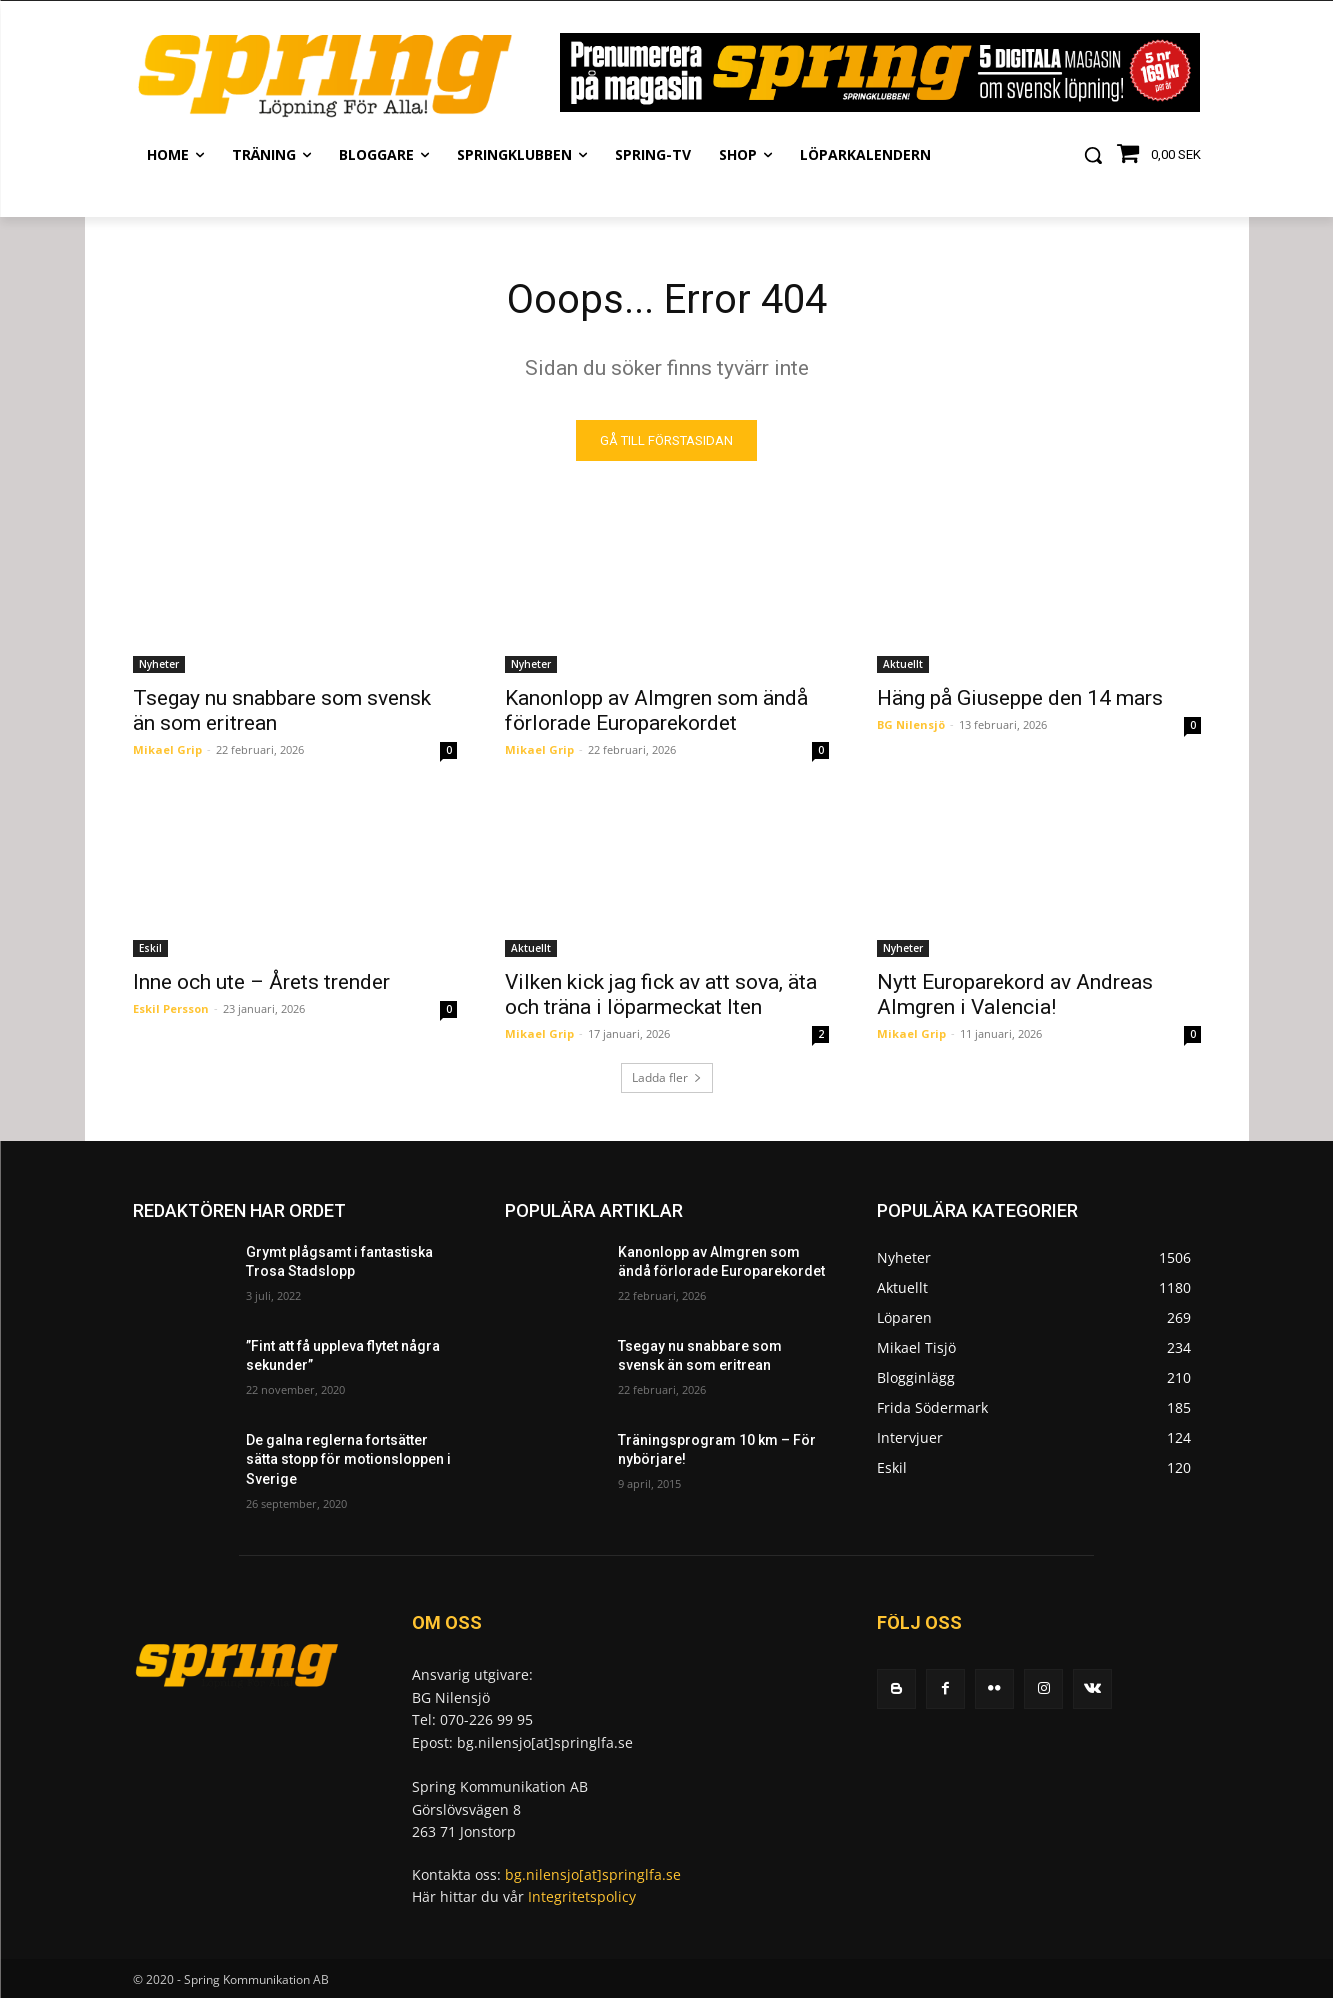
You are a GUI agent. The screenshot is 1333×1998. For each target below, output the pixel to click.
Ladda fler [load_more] (667, 1077)
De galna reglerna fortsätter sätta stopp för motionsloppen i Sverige (348, 1459)
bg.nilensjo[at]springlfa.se (593, 1874)
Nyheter (159, 664)
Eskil (150, 948)
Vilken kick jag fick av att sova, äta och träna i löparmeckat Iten (661, 994)
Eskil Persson (171, 1008)
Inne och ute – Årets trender (261, 982)
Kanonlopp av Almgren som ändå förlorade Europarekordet (656, 710)
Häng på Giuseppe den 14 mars (1020, 698)
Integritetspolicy (582, 1896)
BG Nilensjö (911, 724)
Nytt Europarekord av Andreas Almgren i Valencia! (1015, 994)
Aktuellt (903, 664)
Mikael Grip (167, 749)
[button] (1093, 155)
